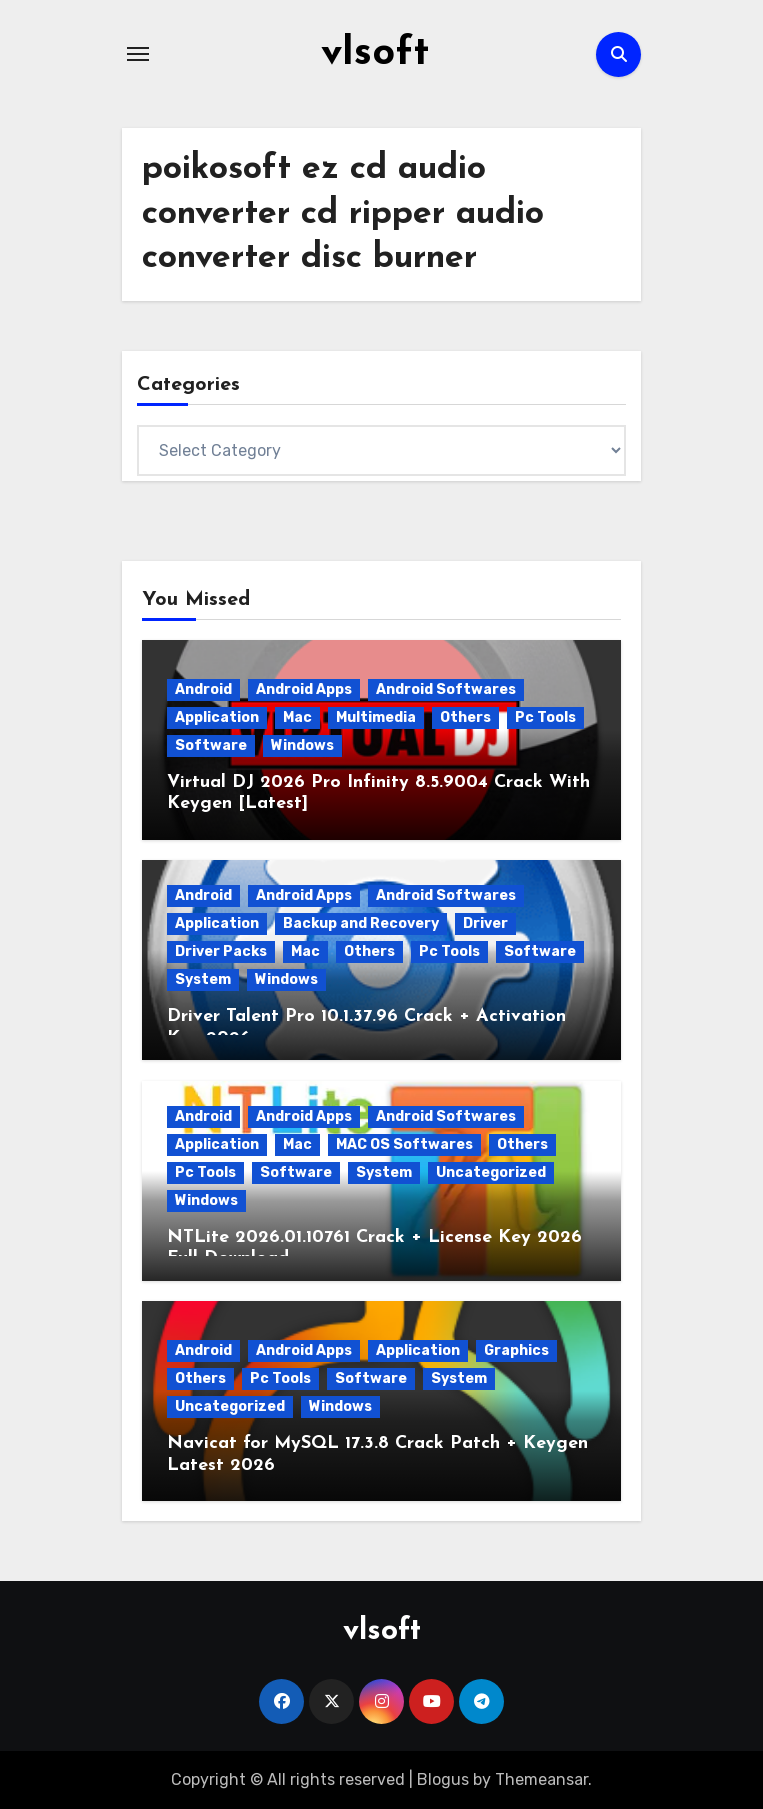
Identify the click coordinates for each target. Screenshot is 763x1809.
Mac (297, 717)
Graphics (516, 1350)
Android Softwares (446, 689)
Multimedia (376, 717)
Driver (485, 923)
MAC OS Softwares (404, 1144)
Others (465, 717)
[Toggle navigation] (138, 54)
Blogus (443, 1779)
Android (203, 689)
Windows (302, 745)
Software (211, 745)
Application (217, 717)
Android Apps (304, 689)
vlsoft (375, 54)
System (203, 979)
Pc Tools (545, 717)
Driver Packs (221, 951)
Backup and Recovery (361, 923)
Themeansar (541, 1779)
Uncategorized (491, 1172)
